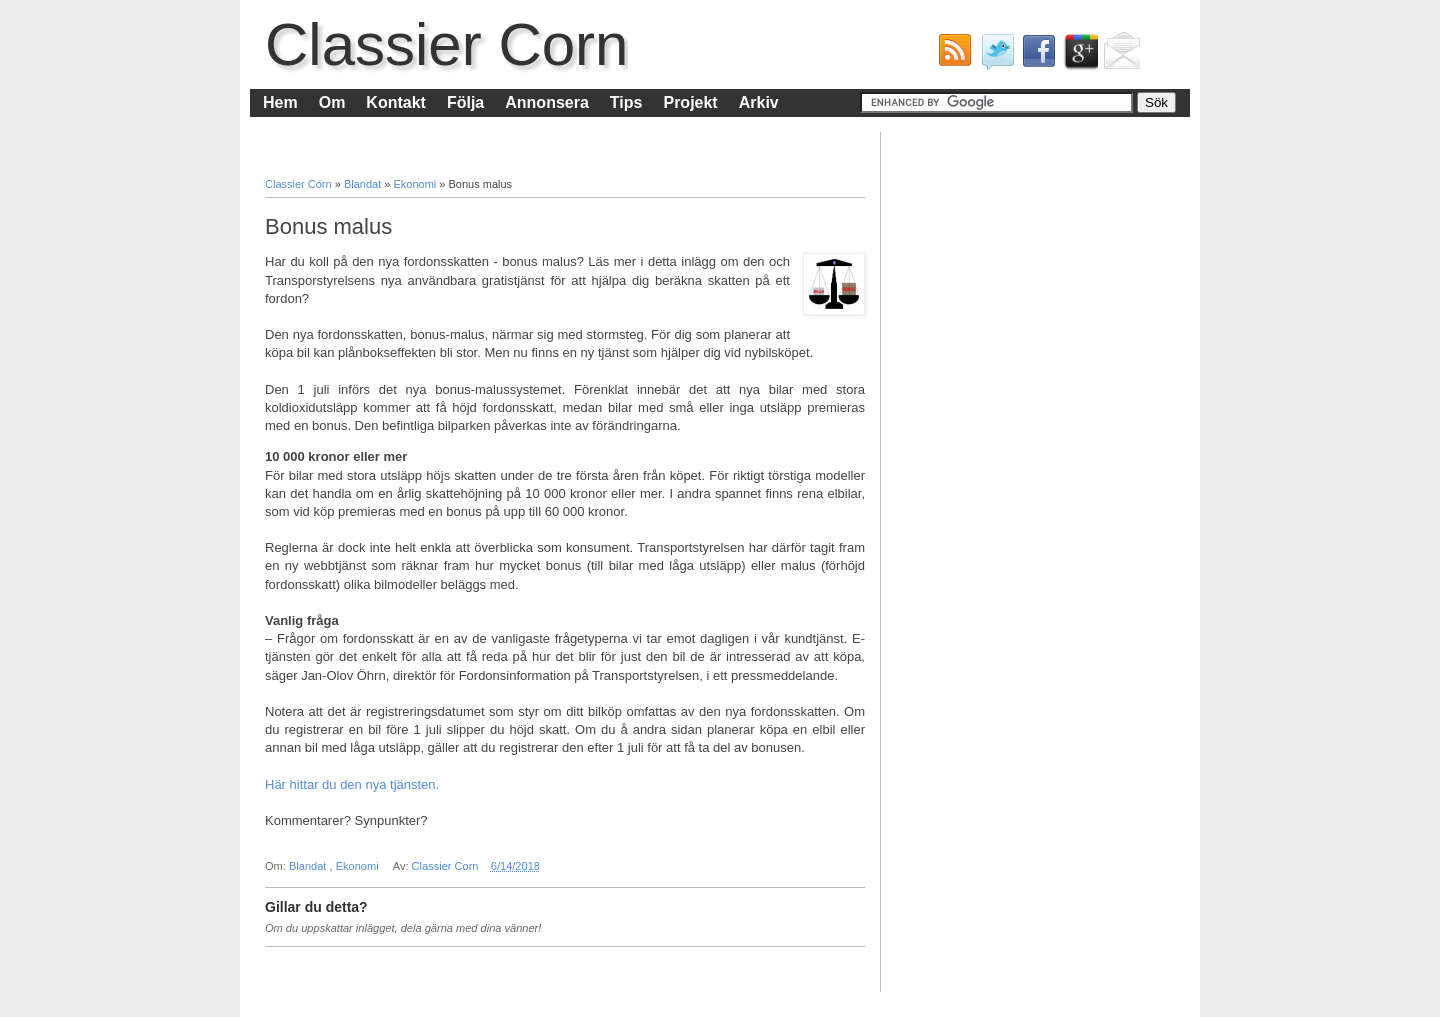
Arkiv (759, 102)
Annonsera (547, 102)
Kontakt (396, 102)
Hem (280, 102)
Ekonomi (416, 184)
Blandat (364, 184)
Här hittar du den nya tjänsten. (352, 784)
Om (332, 102)
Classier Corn (446, 44)
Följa (465, 102)
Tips (626, 102)
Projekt (690, 102)
